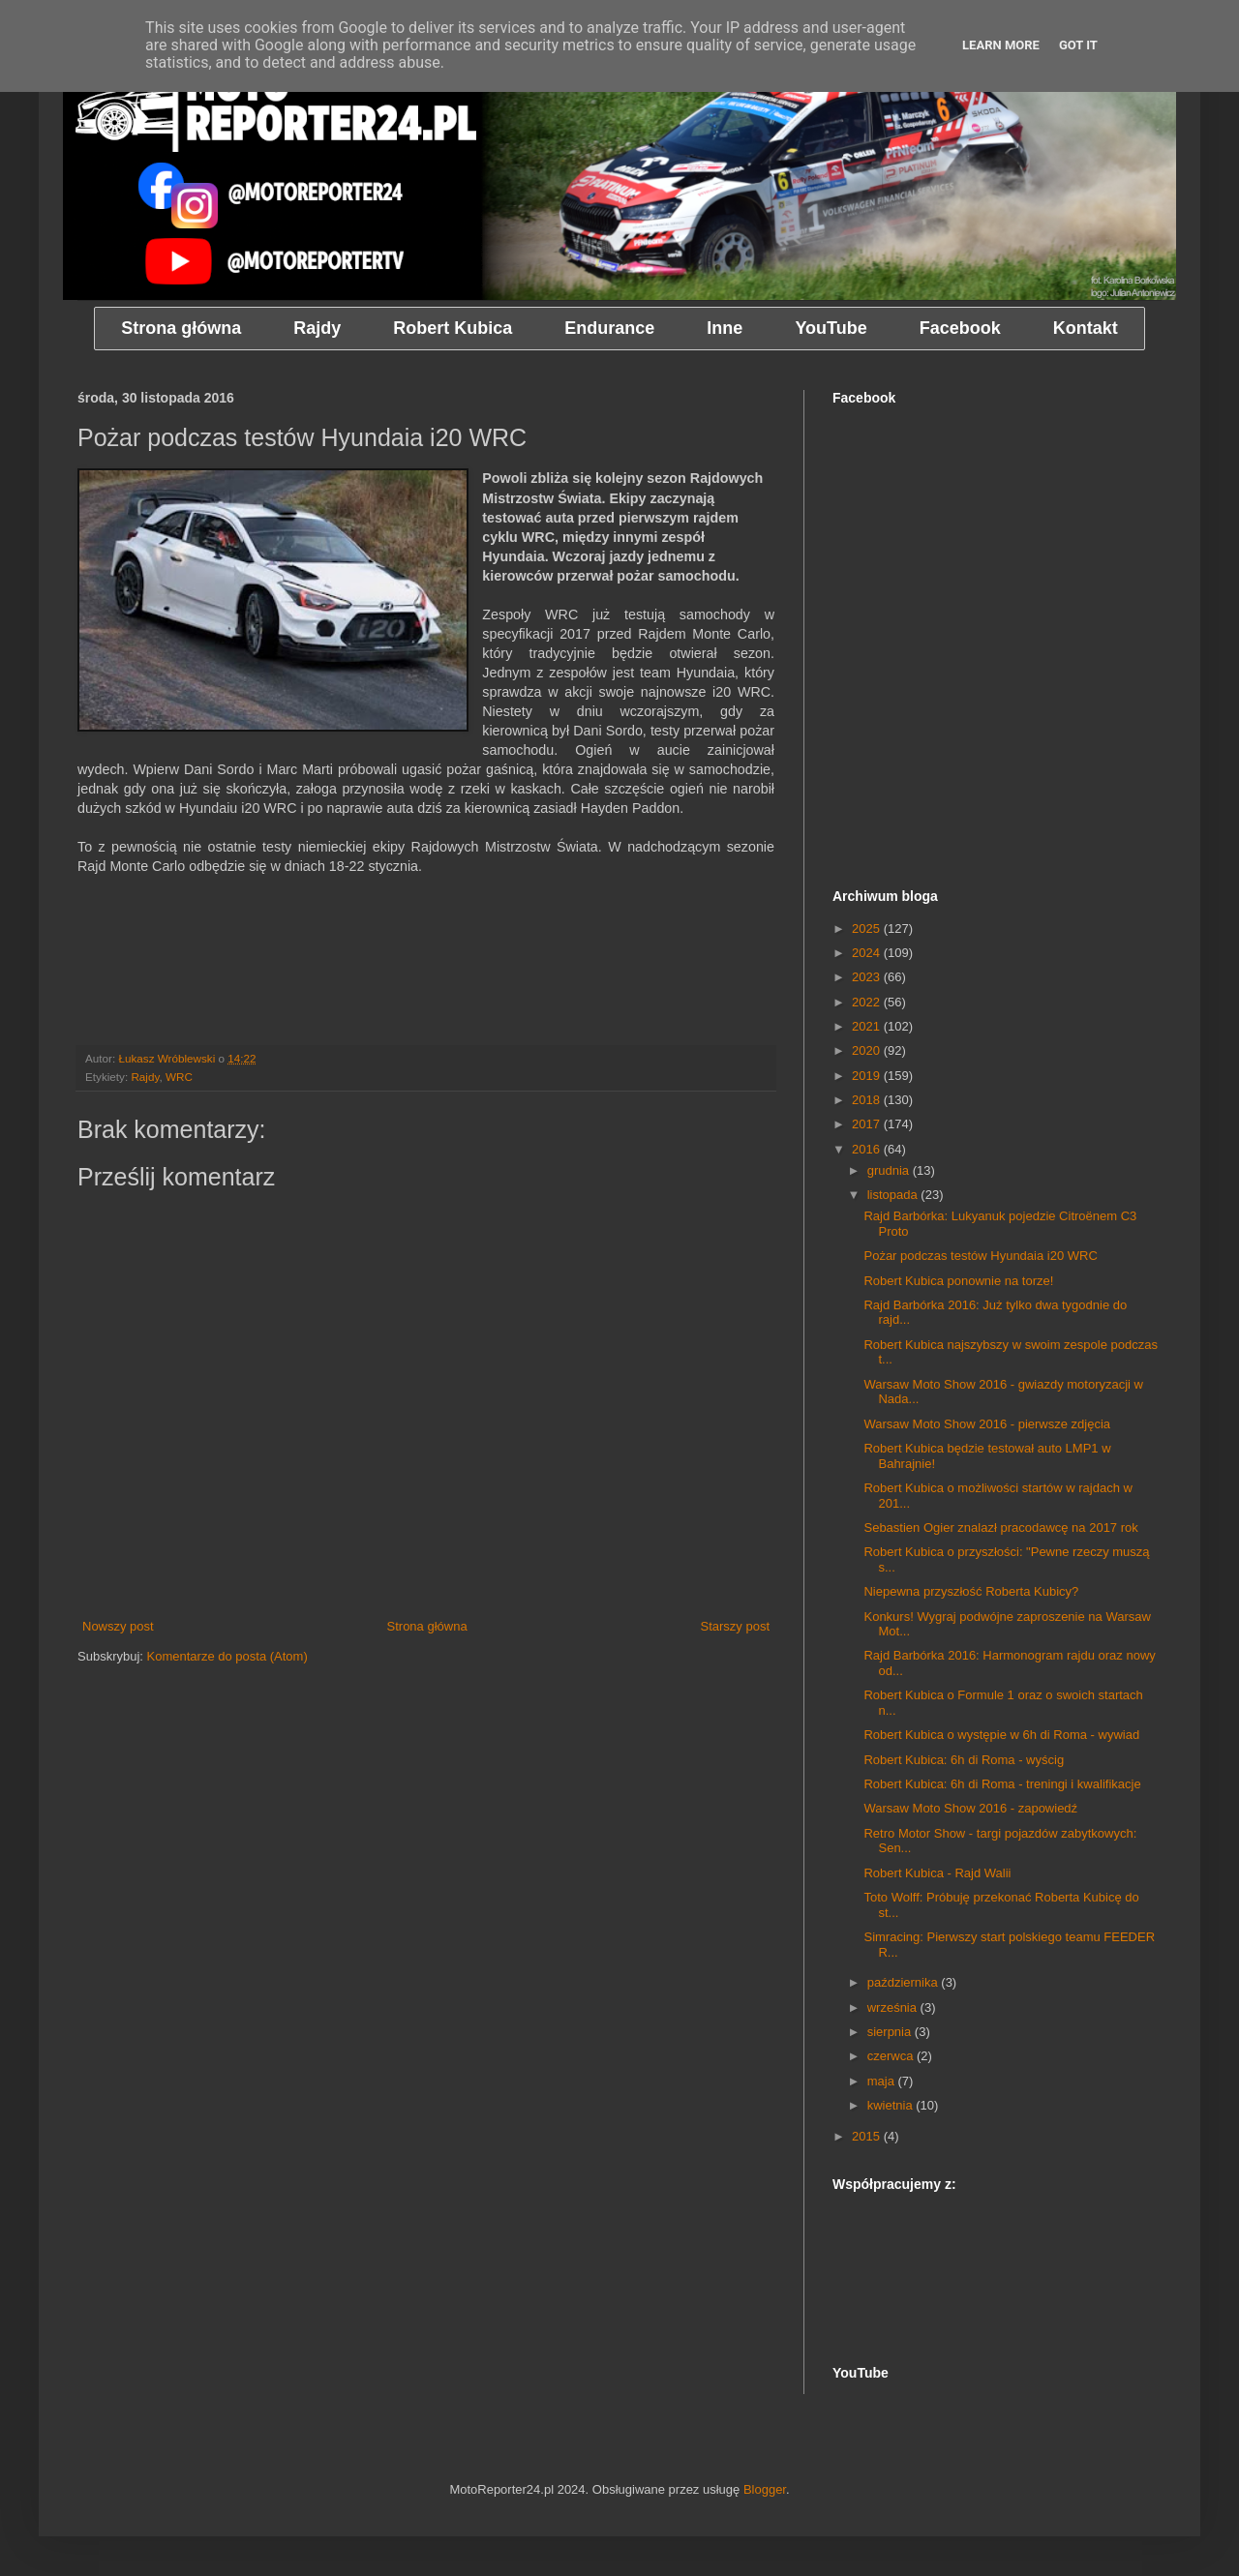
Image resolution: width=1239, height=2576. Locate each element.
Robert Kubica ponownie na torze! (958, 1280)
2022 (868, 1002)
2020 (868, 1050)
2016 (868, 1149)
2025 (868, 928)
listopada (894, 1194)
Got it (1078, 45)
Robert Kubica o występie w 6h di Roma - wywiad (1001, 1734)
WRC (179, 1076)
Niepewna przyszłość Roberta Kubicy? (970, 1591)
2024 (868, 952)
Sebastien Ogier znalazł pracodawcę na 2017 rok (1000, 1527)
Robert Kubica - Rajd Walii (937, 1873)
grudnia (890, 1170)
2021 (868, 1026)
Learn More (1001, 45)
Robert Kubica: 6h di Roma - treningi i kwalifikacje (1001, 1784)
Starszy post (735, 1626)
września (894, 2007)
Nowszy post (118, 1626)
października (904, 1982)
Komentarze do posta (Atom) (227, 1656)
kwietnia (892, 2105)
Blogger (764, 2489)
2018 (868, 1100)
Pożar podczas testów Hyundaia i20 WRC (980, 1255)
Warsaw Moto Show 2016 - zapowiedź (970, 1808)
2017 (868, 1124)
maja (882, 2081)
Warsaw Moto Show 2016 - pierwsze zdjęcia (986, 1424)
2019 (868, 1075)
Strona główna (427, 1626)
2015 (868, 2136)
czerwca (892, 2056)
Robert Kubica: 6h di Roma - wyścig (963, 1759)
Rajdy (145, 1076)
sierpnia (891, 2031)
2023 (868, 977)
